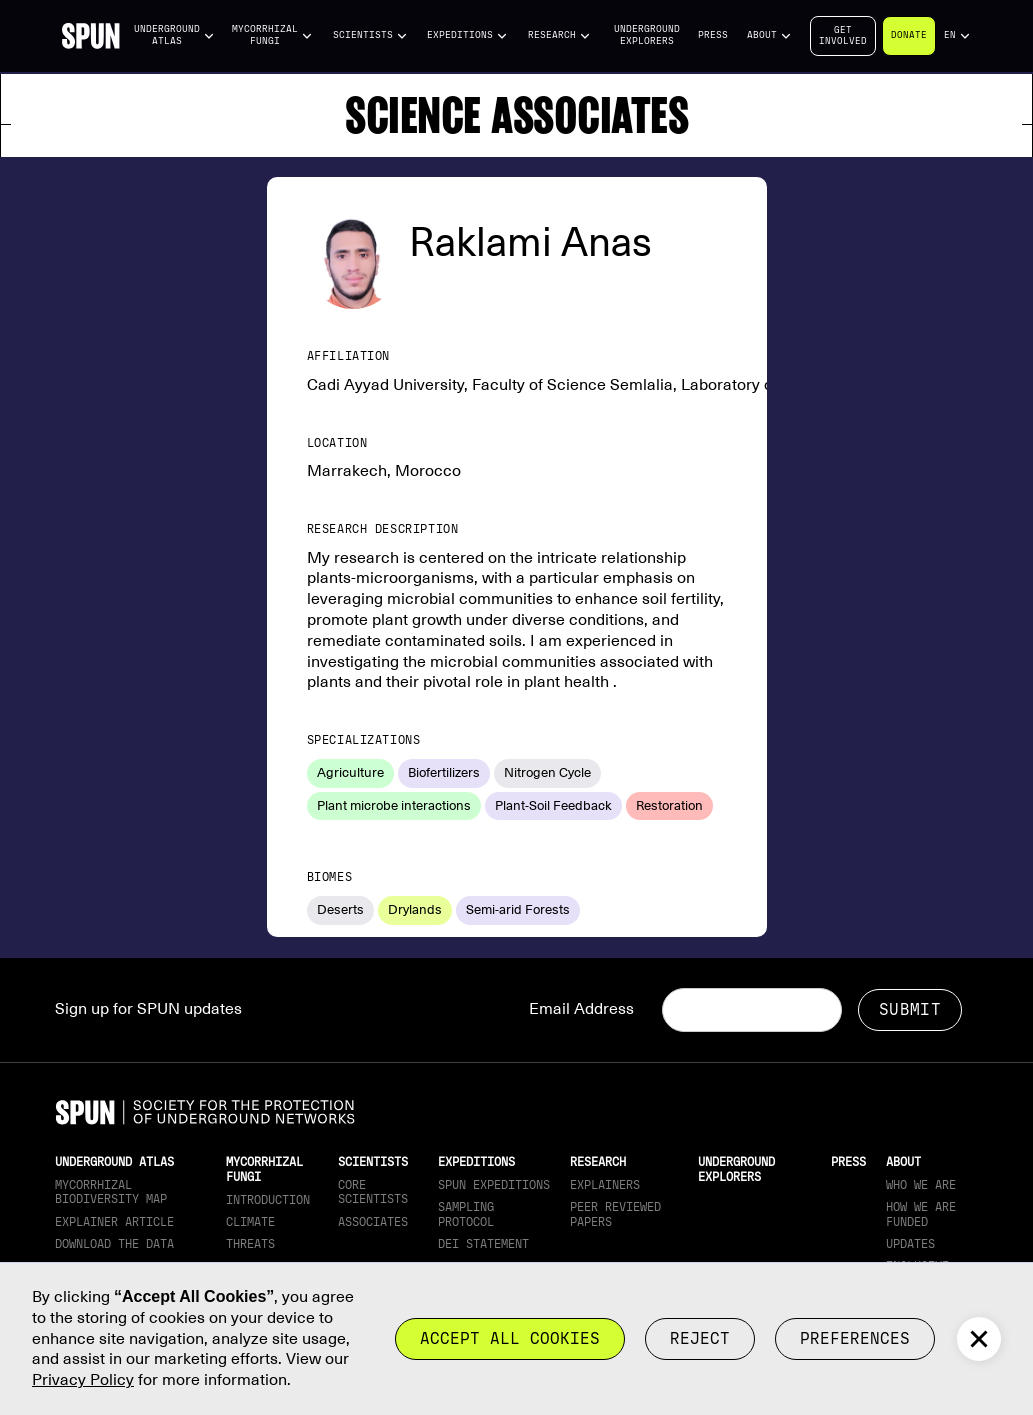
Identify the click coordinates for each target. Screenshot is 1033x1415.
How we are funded (921, 1214)
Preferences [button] (855, 1338)
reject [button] (700, 1338)
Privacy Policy (83, 1380)
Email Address (581, 1009)
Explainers (605, 1185)
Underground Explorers (647, 35)
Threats (250, 1244)
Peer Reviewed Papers (615, 1214)
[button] (175, 35)
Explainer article (114, 1222)
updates (910, 1244)
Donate (909, 35)
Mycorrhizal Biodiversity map (111, 1192)
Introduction (268, 1200)
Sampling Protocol (466, 1214)
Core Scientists (373, 1192)
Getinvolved (843, 35)
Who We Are (921, 1185)
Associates (373, 1222)
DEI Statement (483, 1244)
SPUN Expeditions (494, 1185)
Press (713, 35)
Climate (250, 1222)
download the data (114, 1244)
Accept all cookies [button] (510, 1338)
